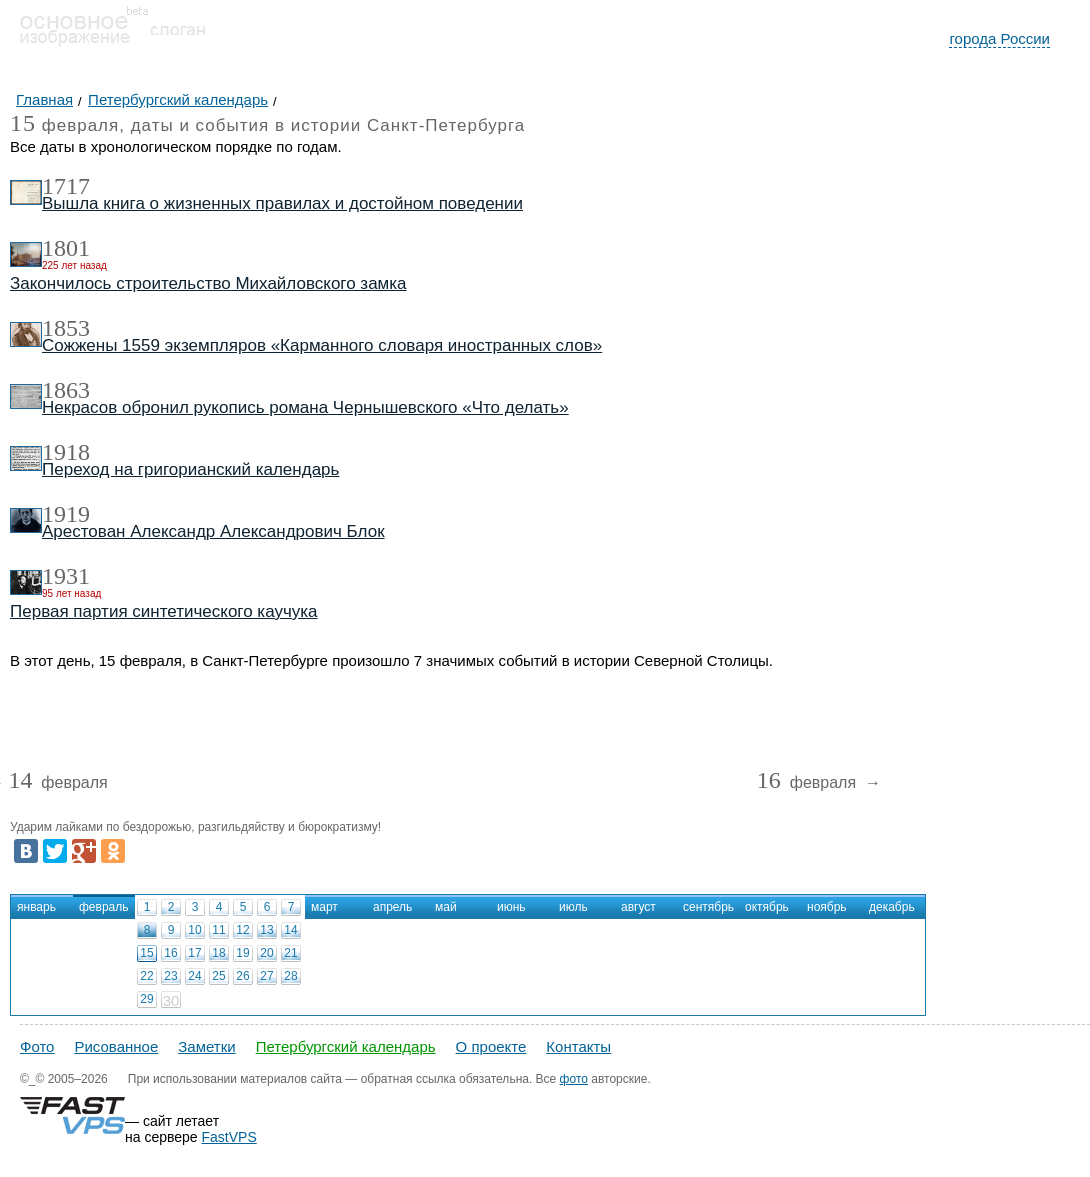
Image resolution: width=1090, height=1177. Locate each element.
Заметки (206, 1046)
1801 (66, 248)
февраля (57, 783)
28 (290, 976)
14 (290, 930)
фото (574, 1079)
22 (146, 976)
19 (242, 953)
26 (242, 976)
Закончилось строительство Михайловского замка (208, 283)
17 (194, 953)
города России (999, 38)
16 (170, 953)
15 (146, 953)
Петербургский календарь (346, 1046)
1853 (66, 328)
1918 (66, 452)
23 (170, 976)
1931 (66, 576)
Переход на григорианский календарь (190, 469)
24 (194, 976)
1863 (66, 390)
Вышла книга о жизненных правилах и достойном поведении (282, 203)
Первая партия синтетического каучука (164, 611)
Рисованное (116, 1046)
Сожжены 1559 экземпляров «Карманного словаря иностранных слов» (322, 345)
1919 (66, 514)
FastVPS (229, 1137)
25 (218, 976)
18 (218, 953)
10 (194, 930)
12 (242, 930)
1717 (66, 186)
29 (146, 999)
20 (266, 953)
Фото (37, 1046)
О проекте (491, 1046)
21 (290, 953)
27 (266, 976)
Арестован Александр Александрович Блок (213, 531)
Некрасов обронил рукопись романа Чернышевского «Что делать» (305, 407)
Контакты (578, 1046)
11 (218, 930)
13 (266, 930)
